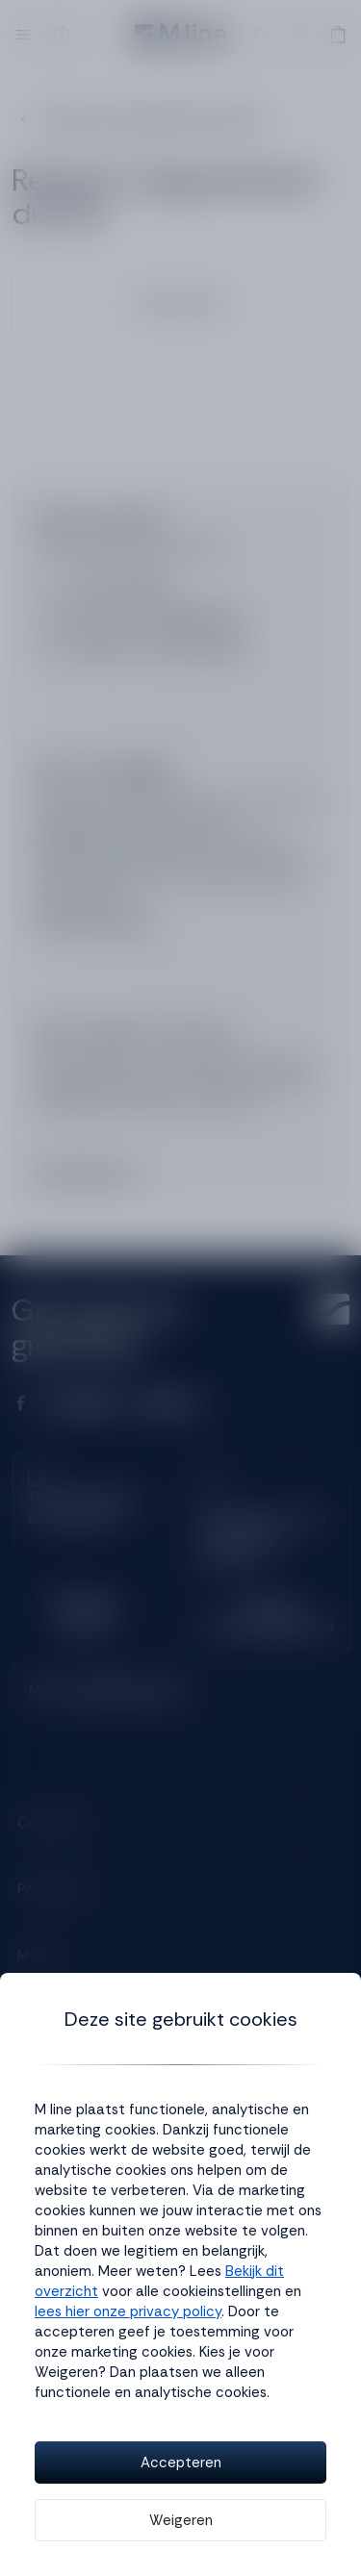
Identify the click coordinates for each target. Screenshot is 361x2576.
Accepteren (181, 2462)
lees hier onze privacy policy (128, 2311)
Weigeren (181, 2520)
